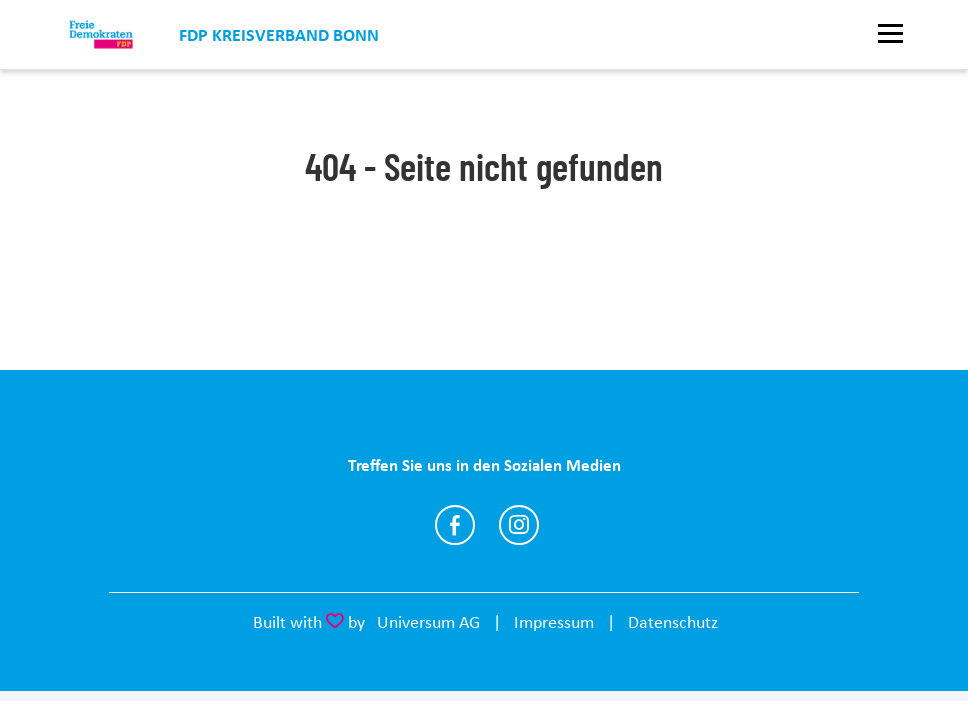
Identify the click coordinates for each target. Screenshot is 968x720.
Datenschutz (673, 622)
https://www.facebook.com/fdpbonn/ (455, 525)
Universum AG (428, 622)
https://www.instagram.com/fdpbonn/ (519, 525)
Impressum (554, 622)
